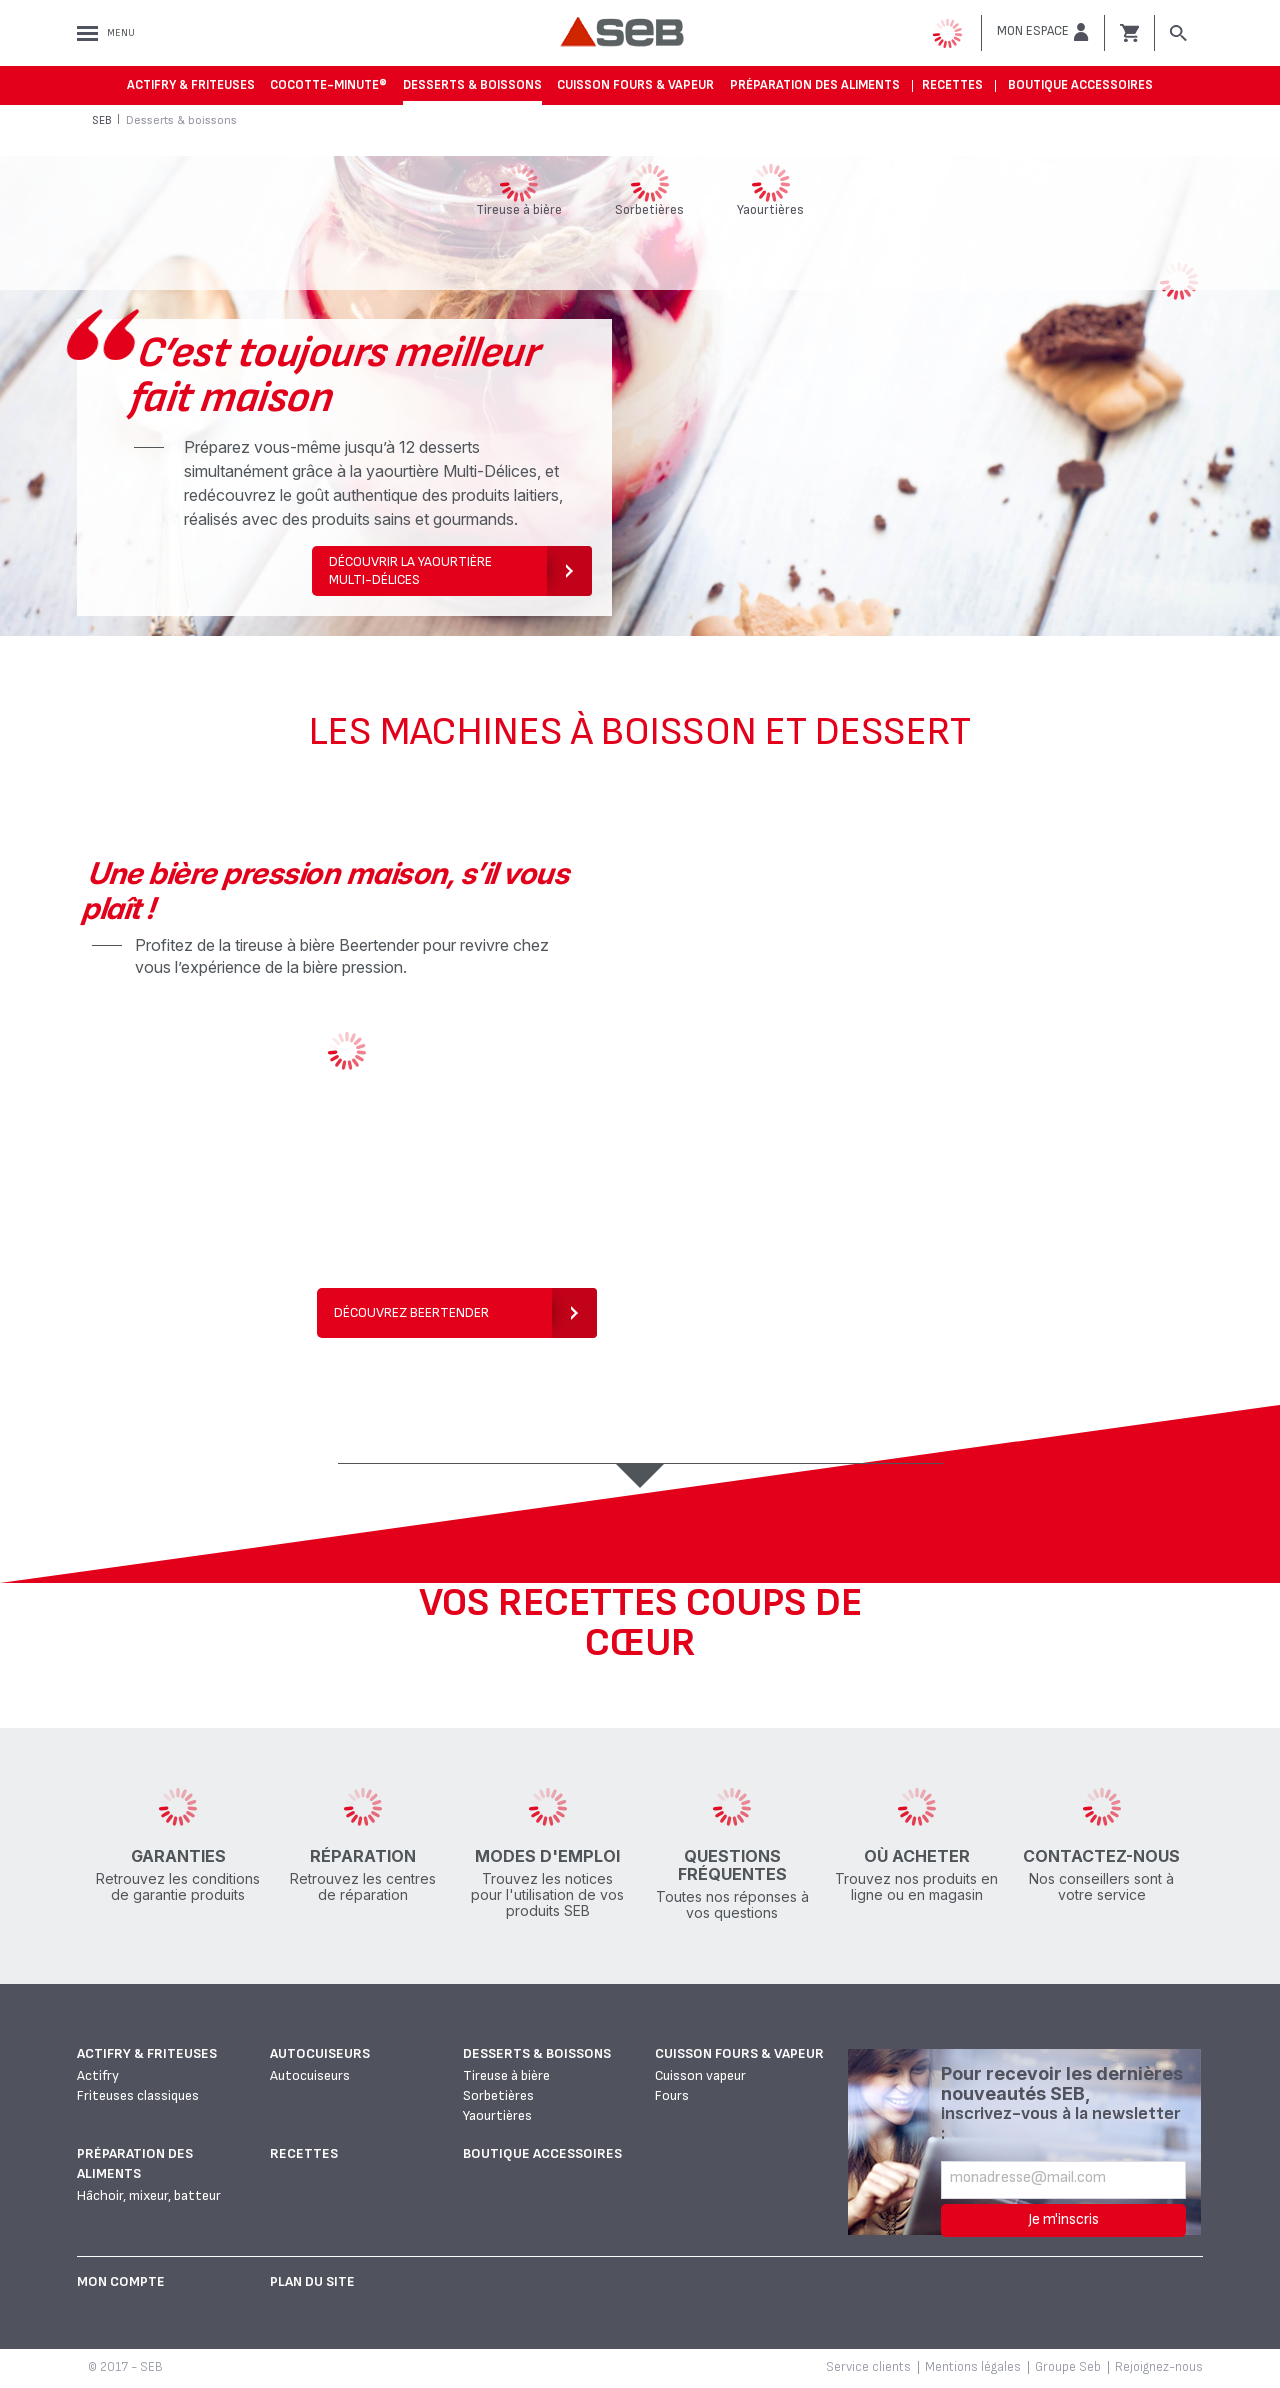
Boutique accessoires (1080, 85)
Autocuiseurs (320, 2053)
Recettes (952, 85)
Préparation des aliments (815, 85)
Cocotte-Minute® (328, 85)
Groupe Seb (1068, 2367)
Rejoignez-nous (1159, 2367)
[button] (1043, 32)
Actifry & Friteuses (191, 85)
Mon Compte (121, 2281)
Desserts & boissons (472, 85)
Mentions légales (973, 2367)
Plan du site (312, 2281)
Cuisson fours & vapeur (635, 85)
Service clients (868, 2367)
